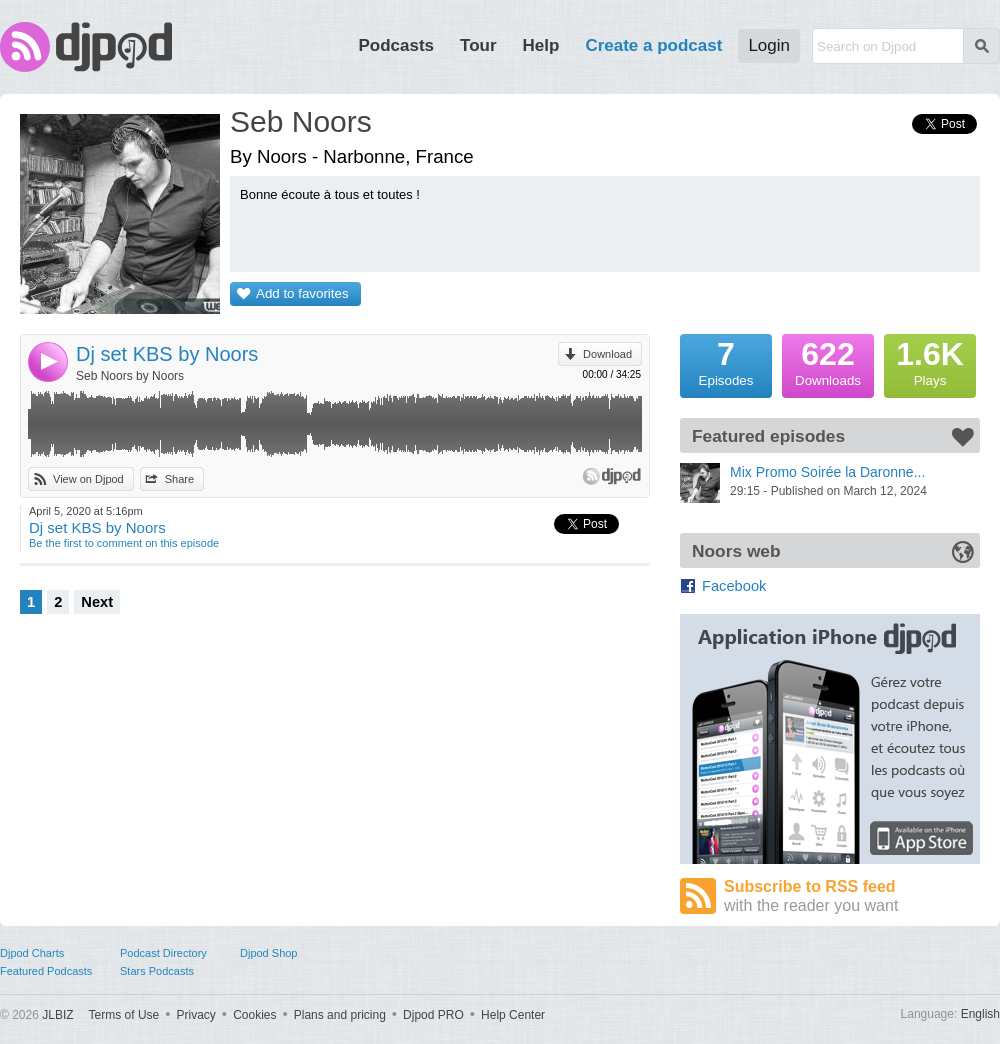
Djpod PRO (433, 1015)
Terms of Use (124, 1015)
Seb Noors (301, 121)
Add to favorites (302, 293)
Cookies (254, 1015)
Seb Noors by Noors (130, 376)
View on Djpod (88, 479)
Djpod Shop (269, 953)
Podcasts (396, 45)
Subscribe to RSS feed (852, 896)
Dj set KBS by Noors (167, 354)
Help (541, 45)
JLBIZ (57, 1015)
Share (179, 479)
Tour (478, 45)
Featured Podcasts (46, 971)
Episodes (726, 361)
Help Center (513, 1015)
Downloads (828, 361)
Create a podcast (653, 45)
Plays (930, 361)
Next (97, 602)
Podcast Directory (163, 953)
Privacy (196, 1015)
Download (607, 354)
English (980, 1014)
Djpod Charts (32, 953)
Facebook (734, 586)
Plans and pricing (340, 1015)
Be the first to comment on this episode (124, 543)
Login (769, 45)
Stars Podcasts (157, 971)
